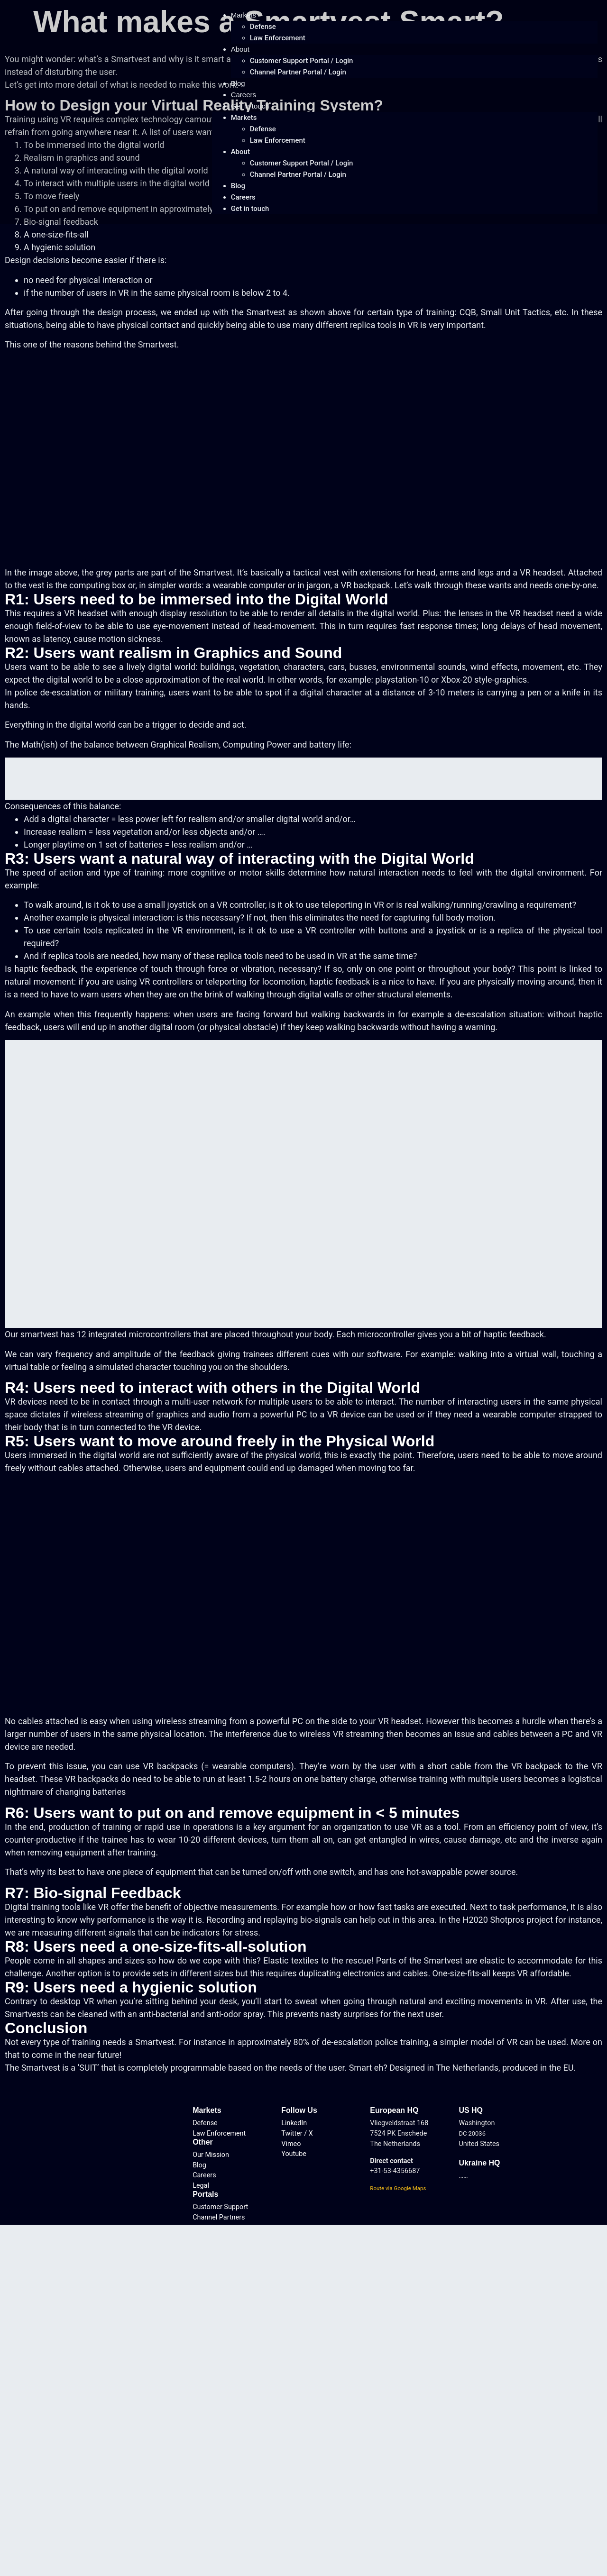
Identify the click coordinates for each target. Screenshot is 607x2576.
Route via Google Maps (398, 2188)
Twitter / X (297, 2133)
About (240, 49)
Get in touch (250, 106)
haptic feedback (45, 969)
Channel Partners (219, 2217)
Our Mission (211, 2155)
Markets (243, 15)
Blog (238, 83)
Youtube (293, 2154)
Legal (201, 2186)
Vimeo (291, 2144)
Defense (263, 26)
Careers (243, 95)
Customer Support (220, 2207)
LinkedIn (294, 2123)
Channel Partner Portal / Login (298, 72)
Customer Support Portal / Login (301, 60)
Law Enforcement (277, 38)
